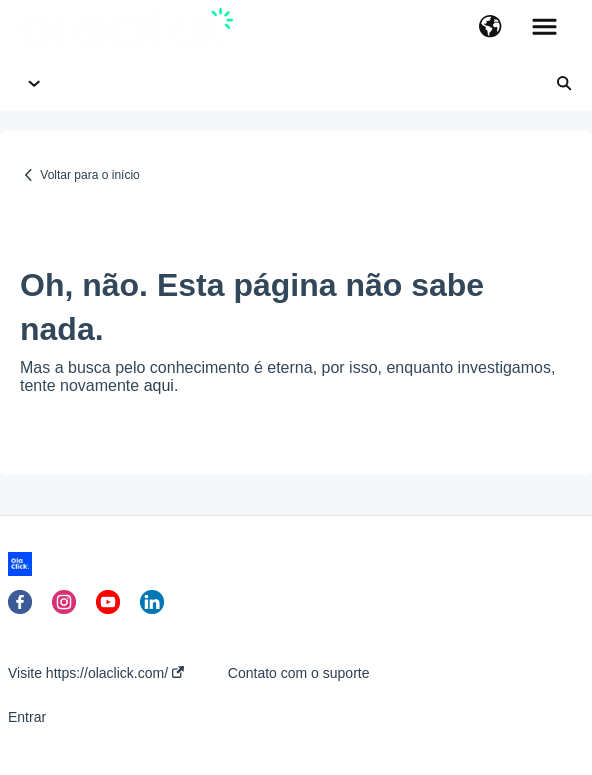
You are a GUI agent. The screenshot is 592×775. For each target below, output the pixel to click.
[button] (490, 28)
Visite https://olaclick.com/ (96, 673)
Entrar (27, 717)
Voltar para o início (89, 175)
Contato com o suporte (299, 673)
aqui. (161, 385)
